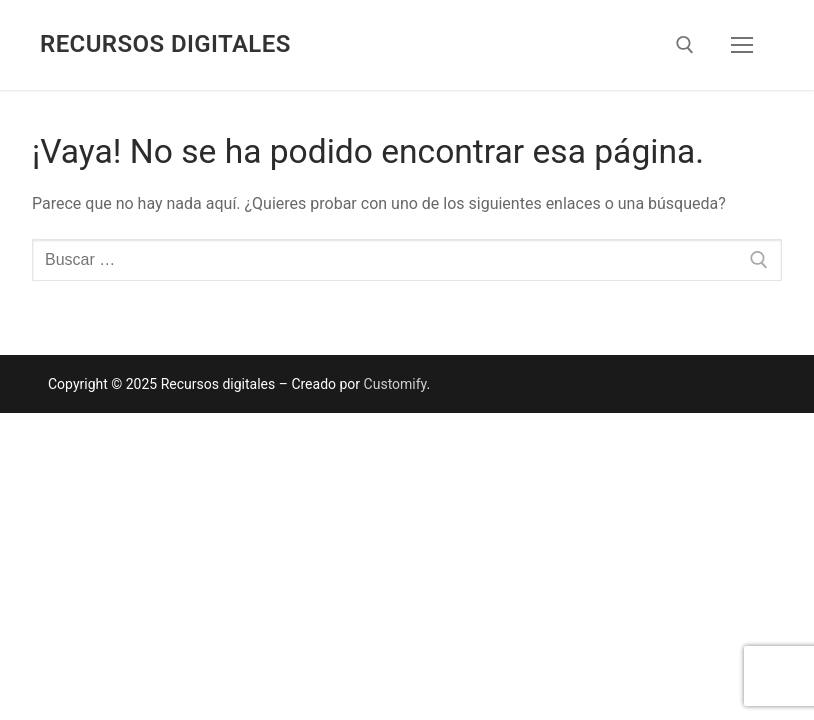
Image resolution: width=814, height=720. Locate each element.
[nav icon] (742, 45)
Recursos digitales (165, 44)
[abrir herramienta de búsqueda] (685, 45)
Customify (395, 384)
